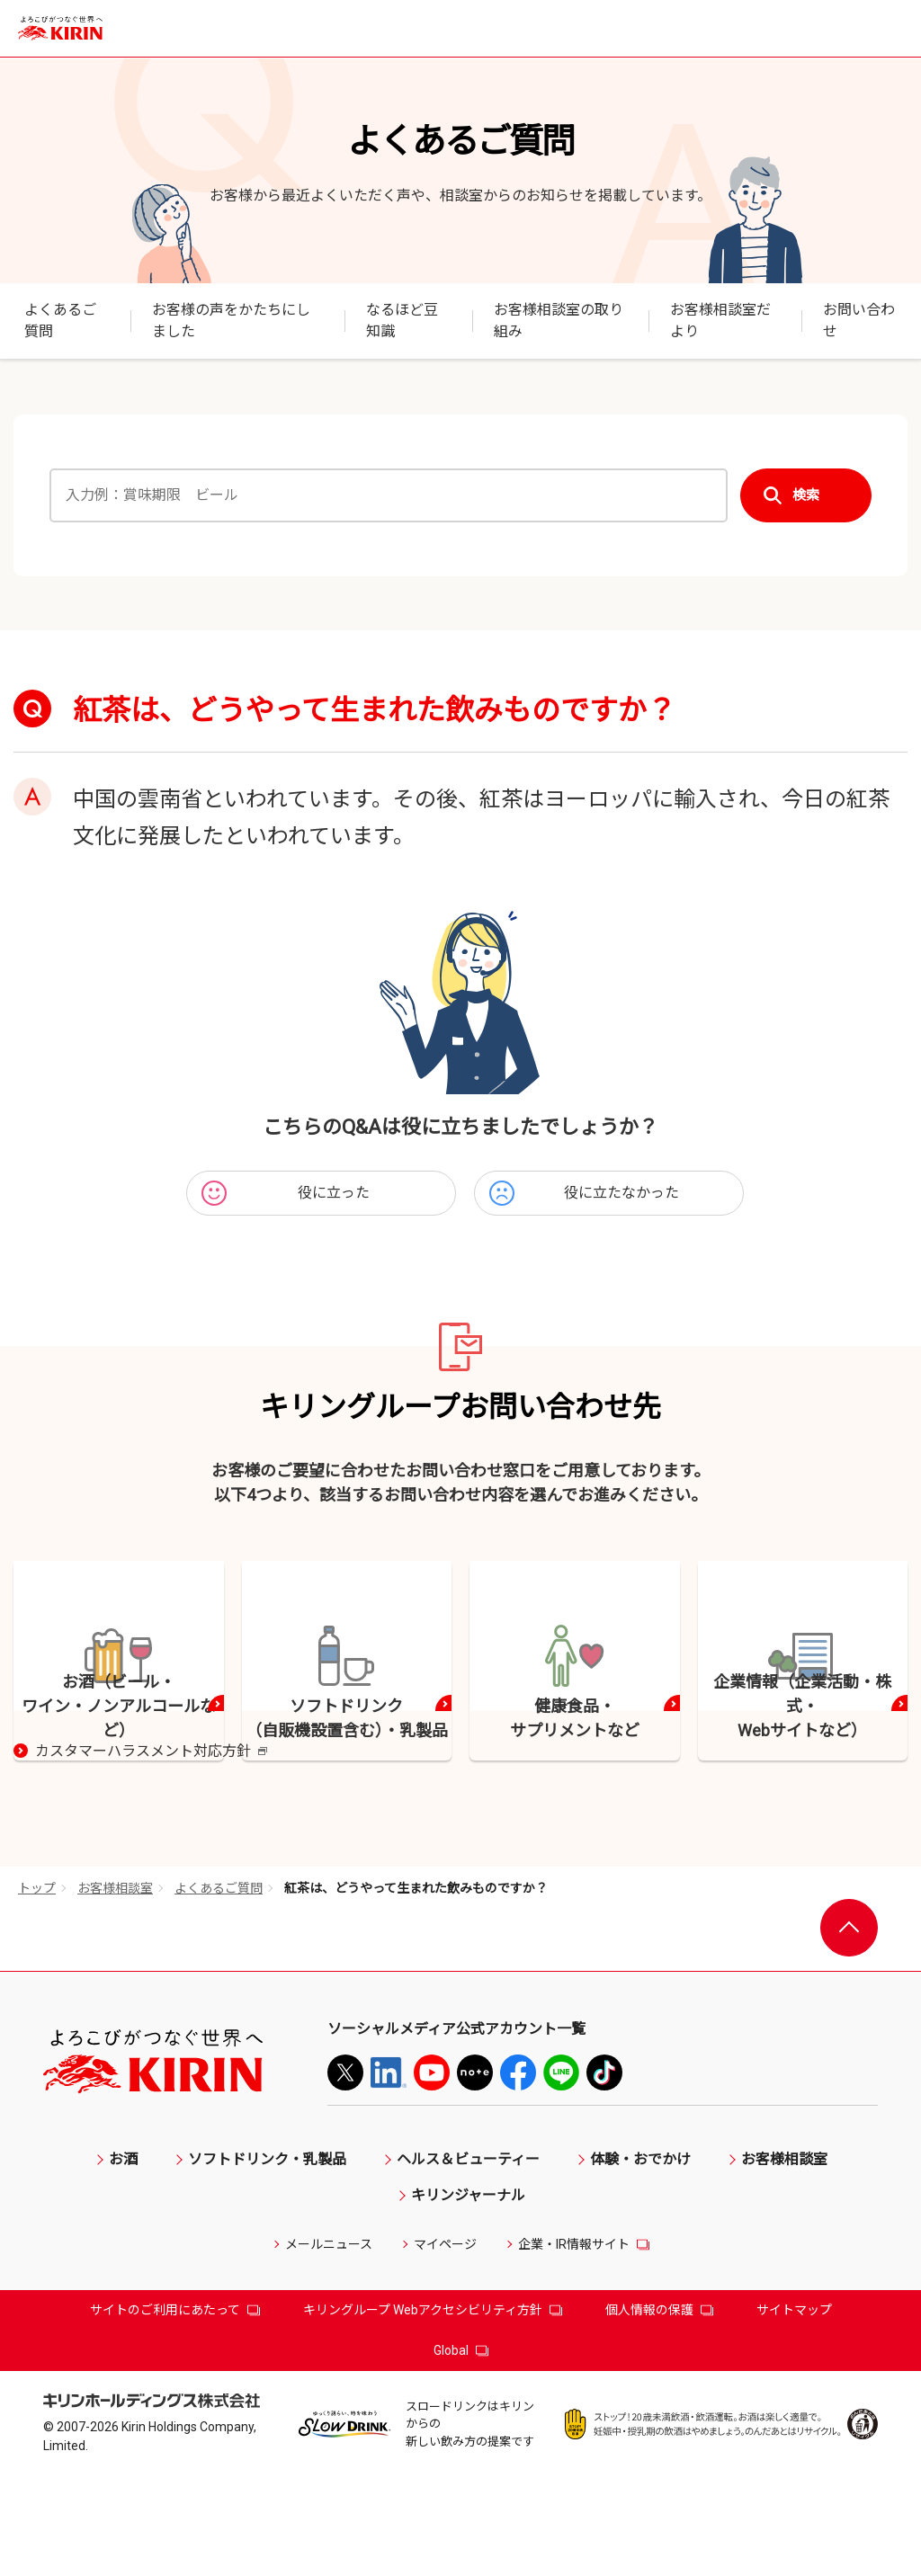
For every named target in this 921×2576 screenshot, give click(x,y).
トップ (37, 1987)
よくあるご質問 (218, 1987)
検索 (805, 495)
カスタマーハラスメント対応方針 (151, 1851)
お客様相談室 (115, 1987)
